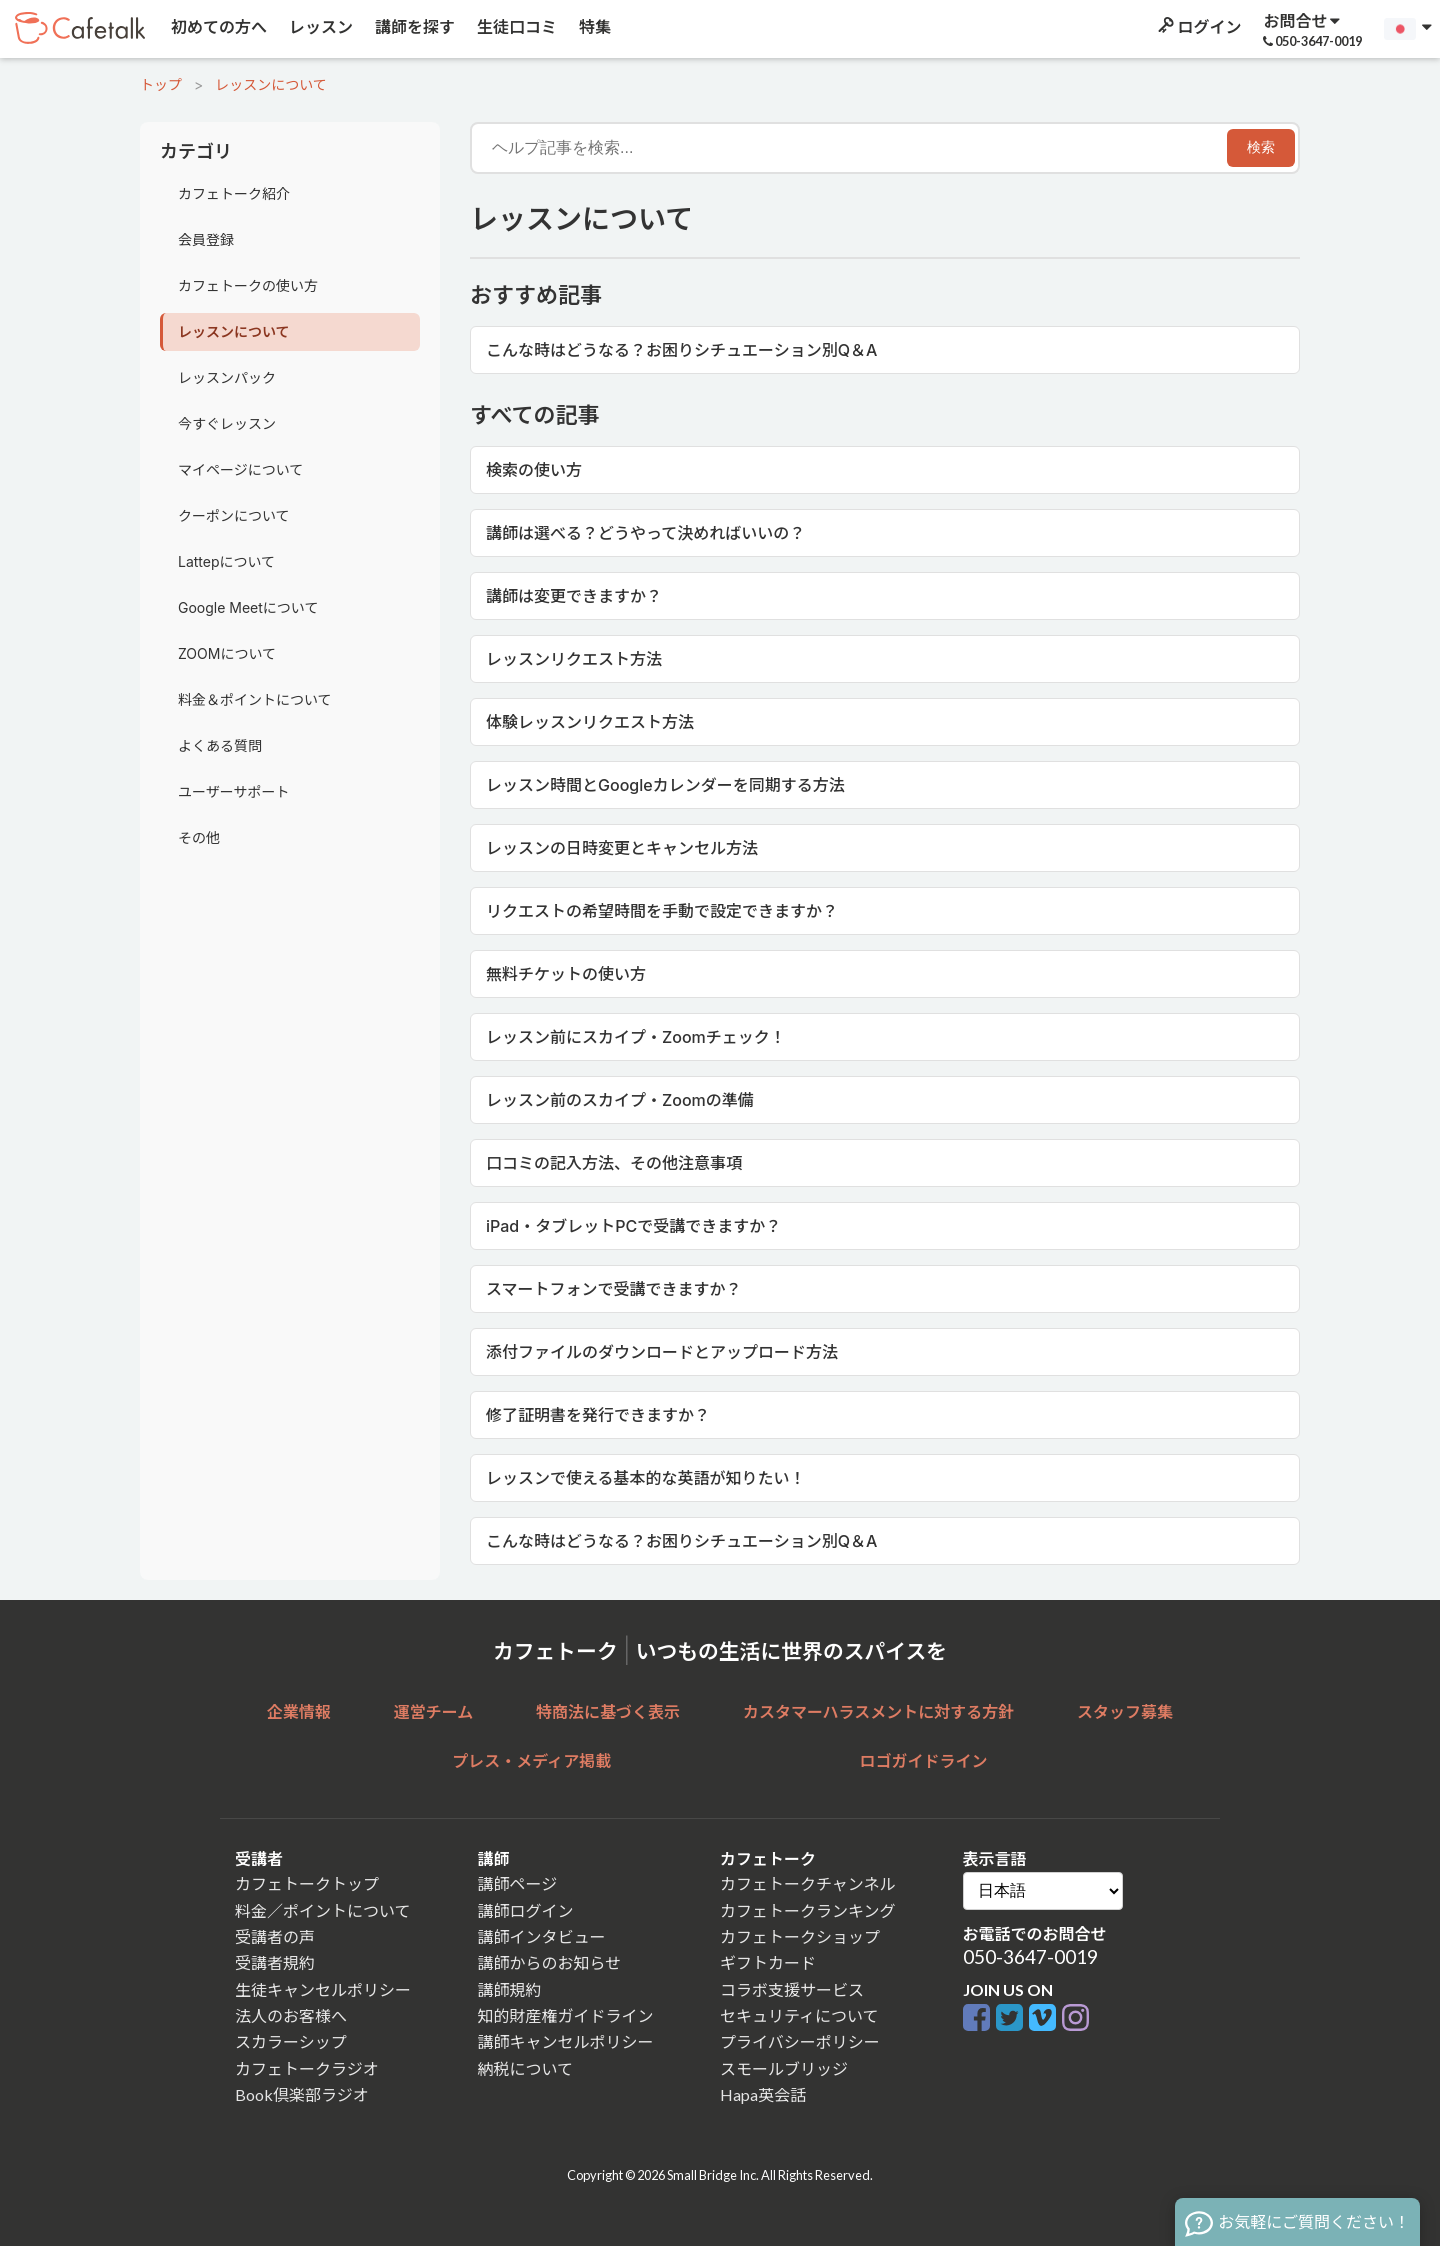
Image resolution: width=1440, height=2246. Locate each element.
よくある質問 (220, 745)
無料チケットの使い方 (566, 974)
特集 (593, 26)
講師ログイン (526, 1910)
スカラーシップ (291, 2041)
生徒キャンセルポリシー (323, 1989)
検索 (1261, 147)
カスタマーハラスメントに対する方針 (878, 1711)
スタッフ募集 (1125, 1711)
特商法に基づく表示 (608, 1711)
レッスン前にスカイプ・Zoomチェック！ (636, 1037)
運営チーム (434, 1711)
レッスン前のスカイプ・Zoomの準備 (620, 1100)
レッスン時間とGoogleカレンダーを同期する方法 (665, 785)
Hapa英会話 (763, 2094)
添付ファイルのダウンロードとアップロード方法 (662, 1352)
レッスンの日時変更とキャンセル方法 (622, 848)
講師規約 (510, 1989)
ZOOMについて (227, 653)
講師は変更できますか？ (574, 596)
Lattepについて (226, 561)
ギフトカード (768, 1962)
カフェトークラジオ (307, 2068)
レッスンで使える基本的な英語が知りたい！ (646, 1478)
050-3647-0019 (1030, 1956)
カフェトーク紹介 (234, 193)
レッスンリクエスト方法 (574, 659)
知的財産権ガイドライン (566, 2015)
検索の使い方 (534, 470)
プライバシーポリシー (800, 2041)
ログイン (1198, 26)
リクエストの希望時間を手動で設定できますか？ (662, 911)
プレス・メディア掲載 (531, 1760)
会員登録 (206, 239)
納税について (526, 2068)
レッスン (319, 26)
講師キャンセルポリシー (566, 2041)
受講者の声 (275, 1936)
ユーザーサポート (233, 791)
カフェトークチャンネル (808, 1883)
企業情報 (299, 1711)
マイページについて (240, 469)
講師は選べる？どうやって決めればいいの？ (645, 533)
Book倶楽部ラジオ (302, 2094)
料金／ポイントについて (323, 1910)
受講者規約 (275, 1962)
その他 (199, 837)
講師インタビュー (542, 1936)
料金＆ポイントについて (255, 699)
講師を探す (413, 26)
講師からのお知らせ (550, 1962)
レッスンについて (271, 84)
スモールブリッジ (784, 2068)
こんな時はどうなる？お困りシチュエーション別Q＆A (681, 350)
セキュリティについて (799, 2015)
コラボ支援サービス (792, 1989)
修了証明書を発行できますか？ (598, 1415)
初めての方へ (217, 26)
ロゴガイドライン (924, 1760)
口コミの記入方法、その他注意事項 (614, 1163)
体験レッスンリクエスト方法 (590, 722)
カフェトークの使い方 (248, 285)
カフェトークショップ (800, 1936)
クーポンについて (234, 515)
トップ (161, 84)
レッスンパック (227, 377)
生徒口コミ (515, 26)
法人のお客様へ (291, 2015)
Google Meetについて (248, 607)
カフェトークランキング (808, 1910)
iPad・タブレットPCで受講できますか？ (633, 1226)
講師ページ (518, 1883)
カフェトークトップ (307, 1883)
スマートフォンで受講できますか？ (614, 1289)
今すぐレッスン (227, 423)
